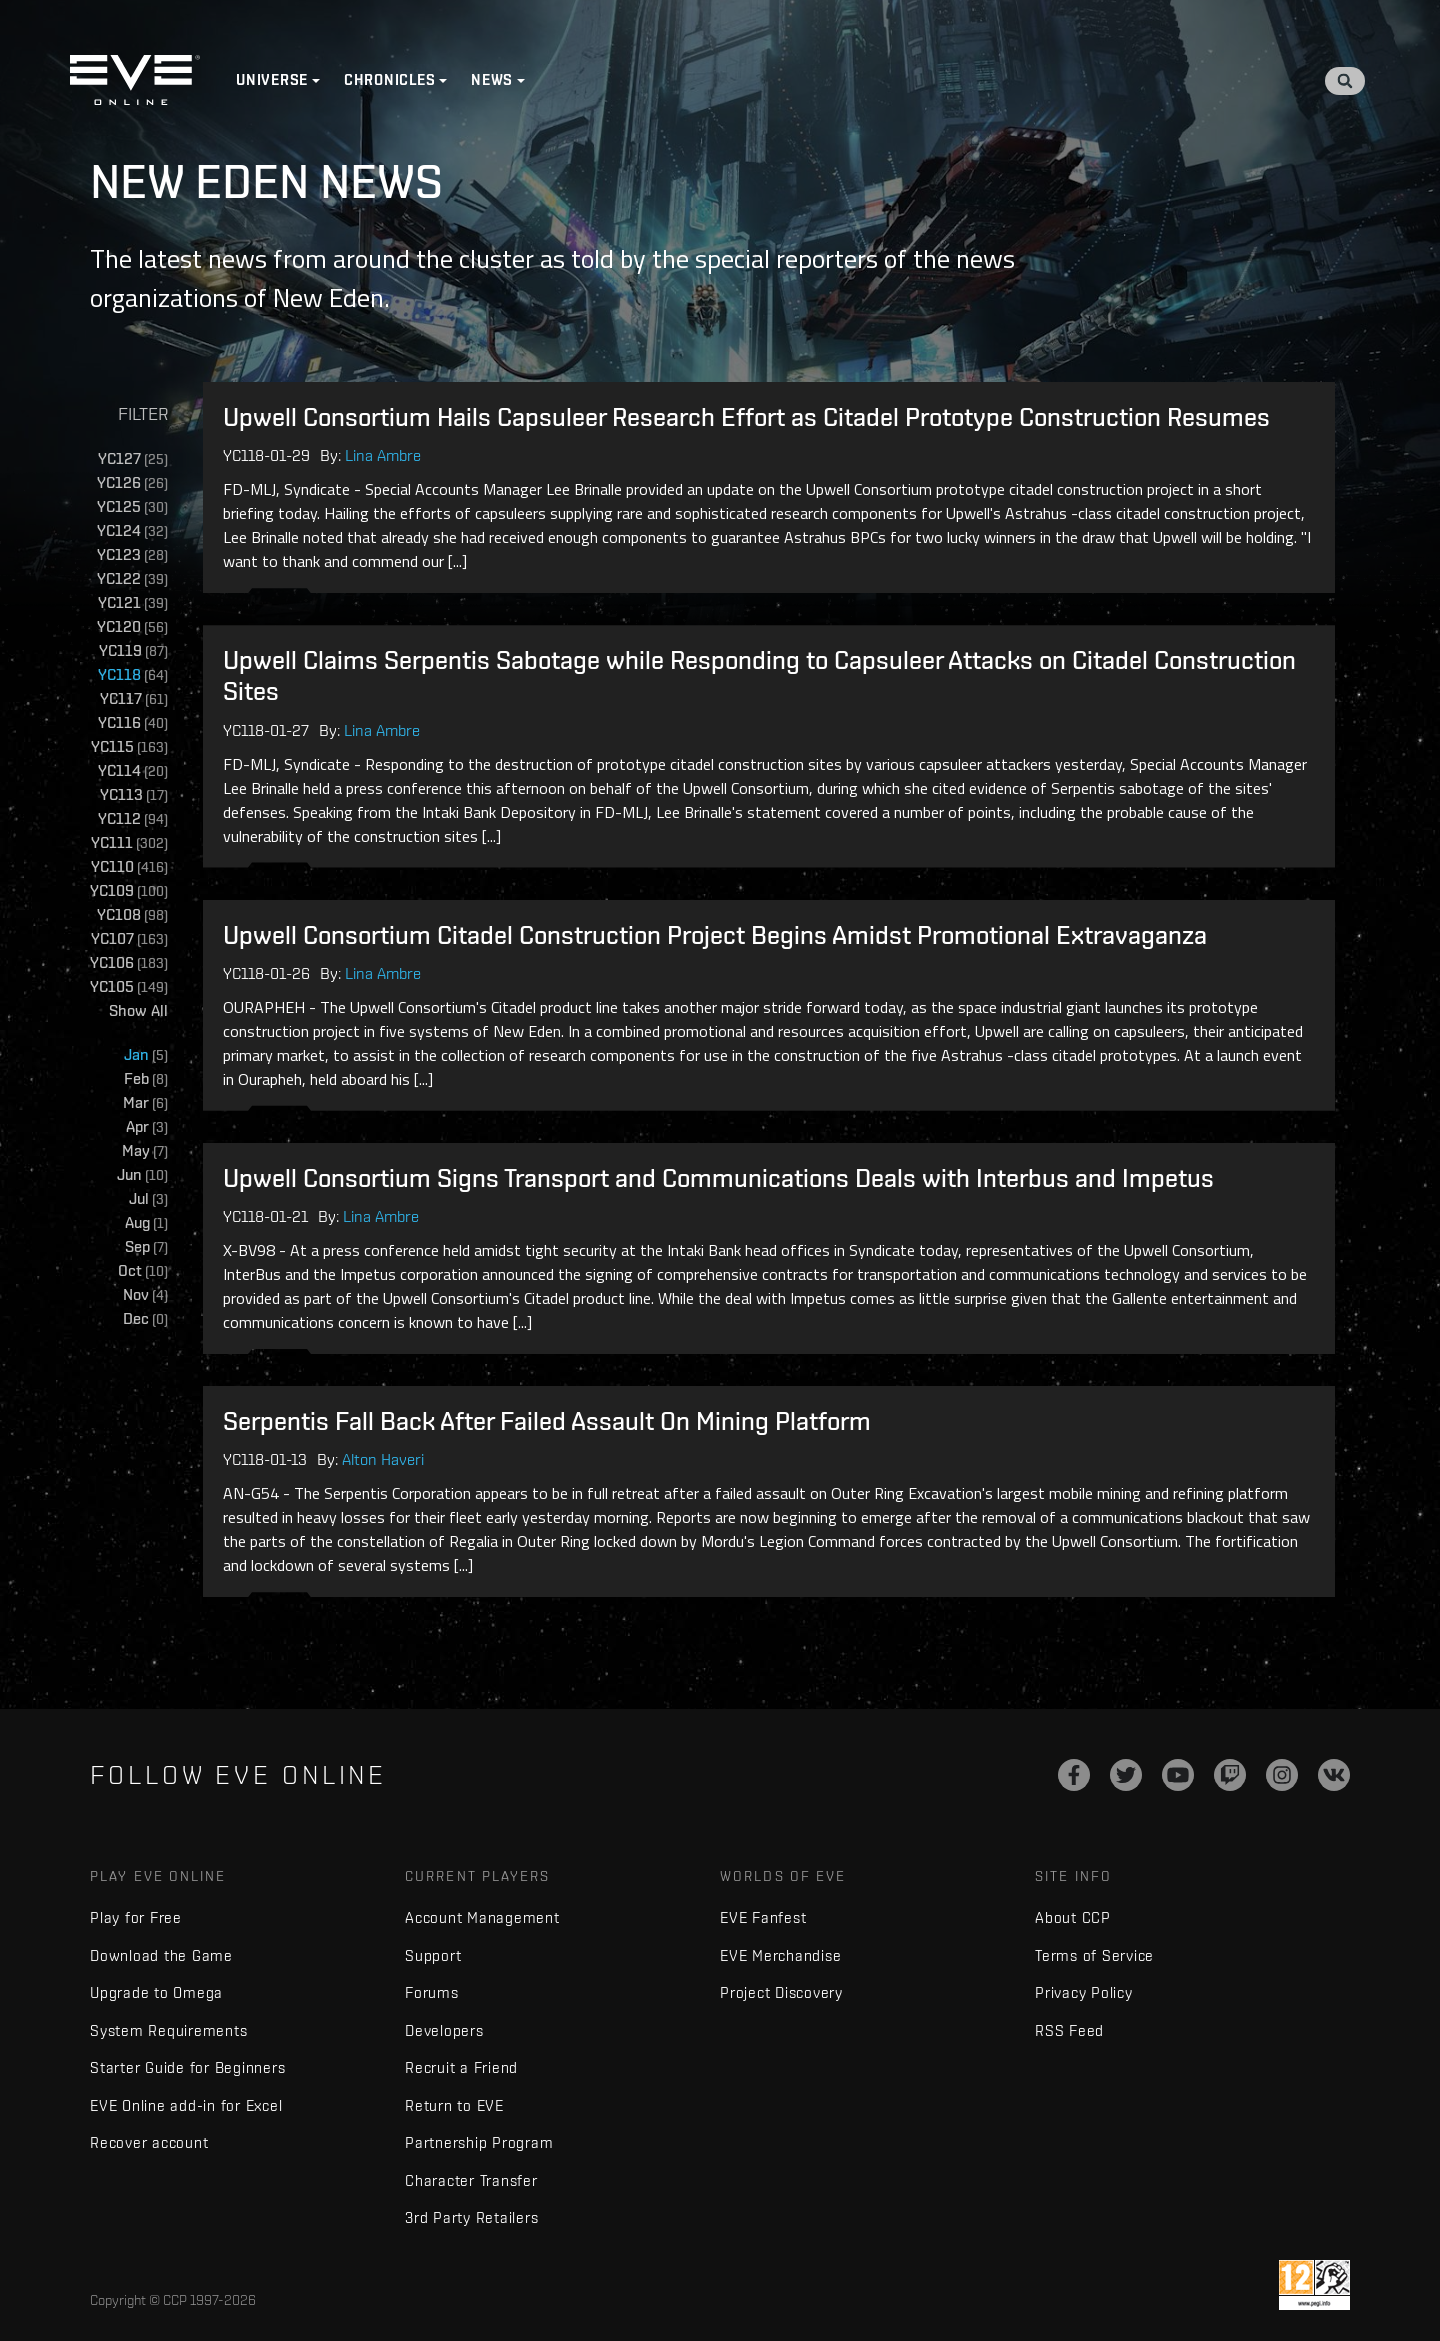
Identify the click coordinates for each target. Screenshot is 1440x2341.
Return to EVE (454, 2105)
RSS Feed (1069, 2030)
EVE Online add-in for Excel (186, 2105)
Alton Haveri (383, 1459)
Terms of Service (1094, 1955)
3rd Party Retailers (471, 2217)
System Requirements (168, 2030)
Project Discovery (781, 1992)
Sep (146, 1247)
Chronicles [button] (390, 80)
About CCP (1073, 1917)
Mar (145, 1103)
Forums (432, 1992)
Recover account (149, 2142)
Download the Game (161, 1955)
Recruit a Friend (461, 2067)
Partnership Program (479, 2142)
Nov (145, 1295)
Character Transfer (471, 2180)
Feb (146, 1079)
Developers (444, 2030)
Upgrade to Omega (156, 1992)
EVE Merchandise (780, 1955)
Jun (142, 1175)
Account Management (482, 1917)
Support (433, 1955)
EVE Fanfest (763, 1917)
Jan (146, 1055)
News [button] (492, 80)
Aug (146, 1223)
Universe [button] (272, 80)
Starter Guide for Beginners (187, 2067)
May (145, 1151)
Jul (148, 1199)
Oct (143, 1271)
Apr (147, 1127)
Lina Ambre (383, 455)
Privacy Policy (1084, 1992)
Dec (145, 1319)
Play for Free (136, 1917)
